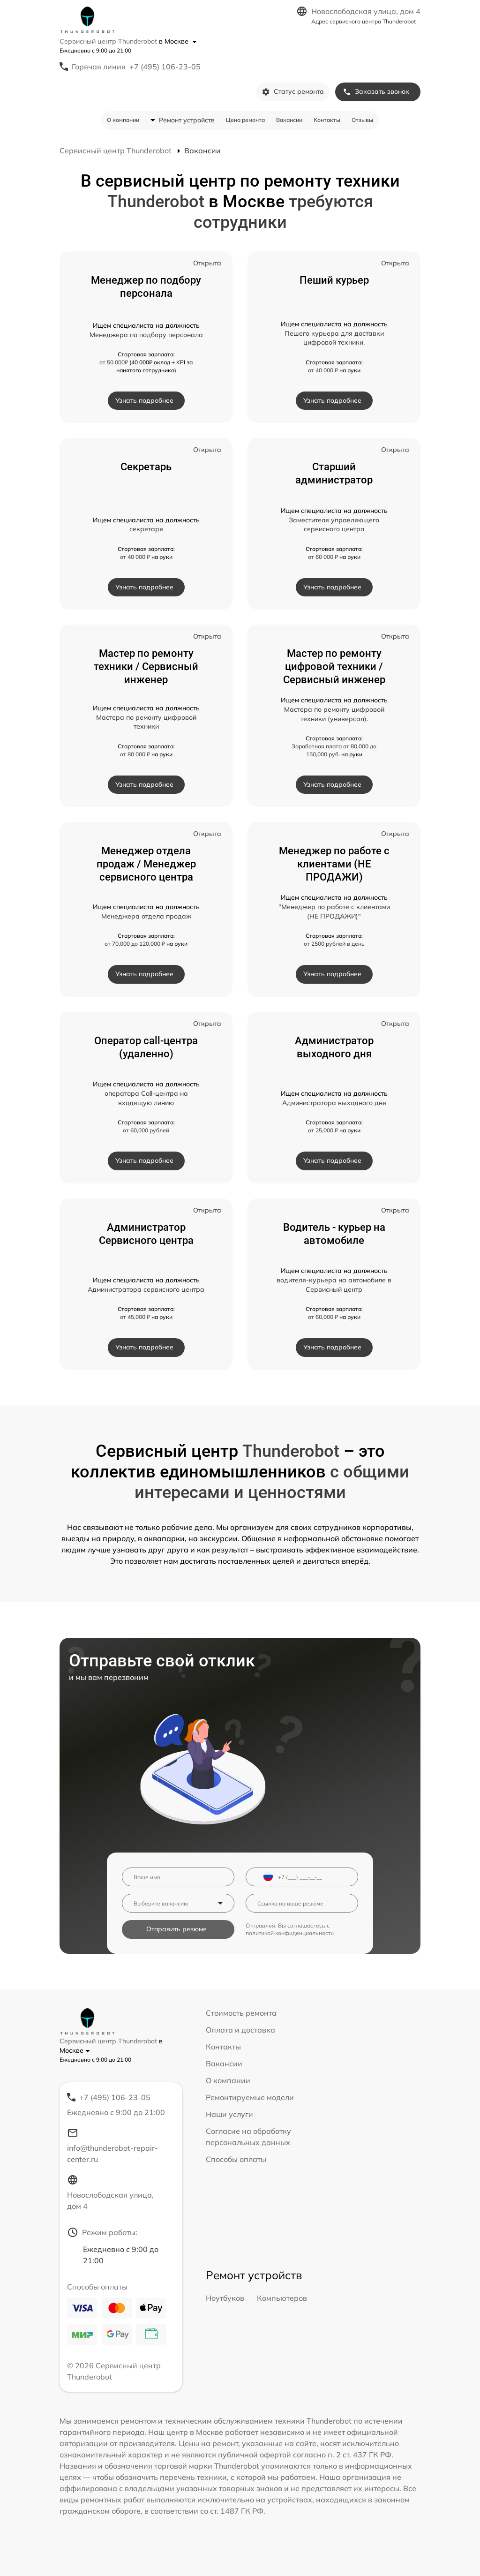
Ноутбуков (225, 2298)
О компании (123, 119)
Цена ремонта (245, 119)
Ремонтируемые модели (250, 2097)
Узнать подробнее (144, 400)
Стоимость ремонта (241, 2013)
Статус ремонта (293, 91)
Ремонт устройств (187, 120)
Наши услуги (229, 2114)
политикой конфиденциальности (290, 1932)
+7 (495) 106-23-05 (165, 66)
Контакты (327, 119)
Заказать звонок (376, 91)
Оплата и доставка (240, 2029)
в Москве (178, 41)
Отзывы (362, 119)
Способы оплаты (236, 2159)
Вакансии (289, 119)
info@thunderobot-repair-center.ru (112, 2145)
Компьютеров (282, 2298)
